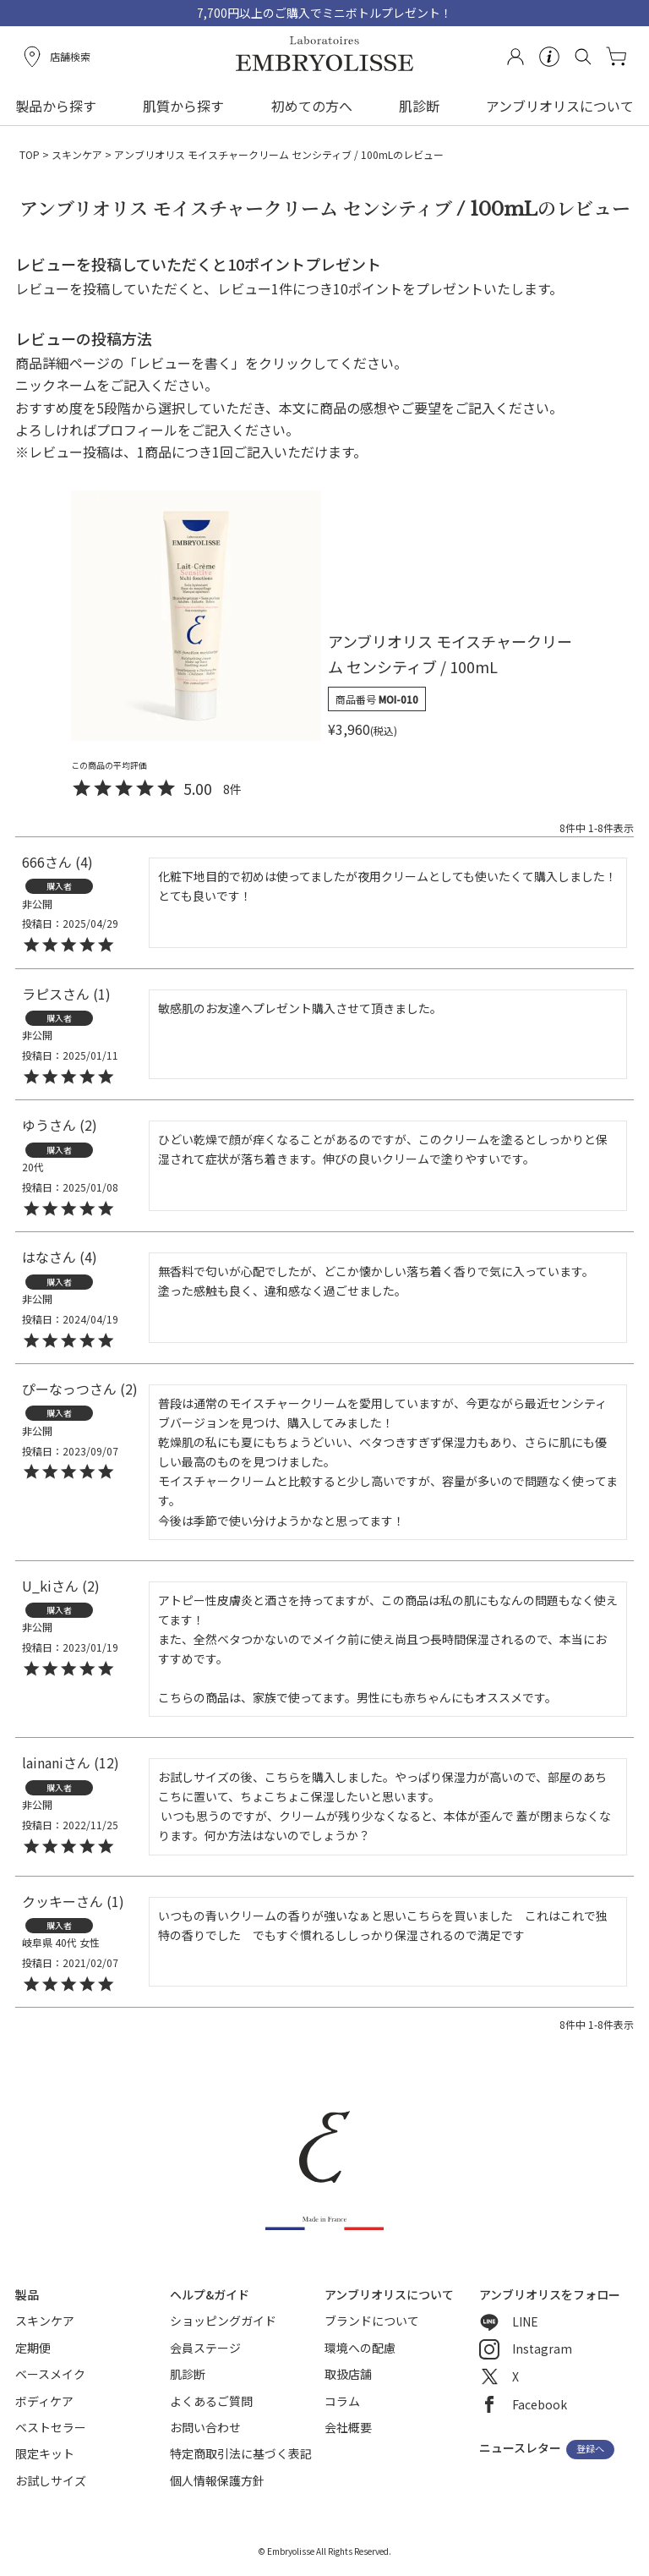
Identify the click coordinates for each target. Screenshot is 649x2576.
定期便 (33, 2347)
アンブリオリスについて (560, 106)
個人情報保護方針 (217, 2480)
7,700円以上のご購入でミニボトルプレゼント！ (324, 12)
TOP (29, 154)
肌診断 (419, 106)
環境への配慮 (359, 2347)
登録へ (590, 2449)
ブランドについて (371, 2320)
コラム (342, 2400)
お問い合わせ (205, 2427)
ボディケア (44, 2400)
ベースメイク (50, 2373)
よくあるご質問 (211, 2400)
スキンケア (77, 154)
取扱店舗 (348, 2373)
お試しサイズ (50, 2480)
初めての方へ (311, 106)
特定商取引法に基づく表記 (241, 2453)
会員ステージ (205, 2347)
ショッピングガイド (223, 2320)
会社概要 (348, 2427)
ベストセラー (50, 2427)
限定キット (44, 2453)
